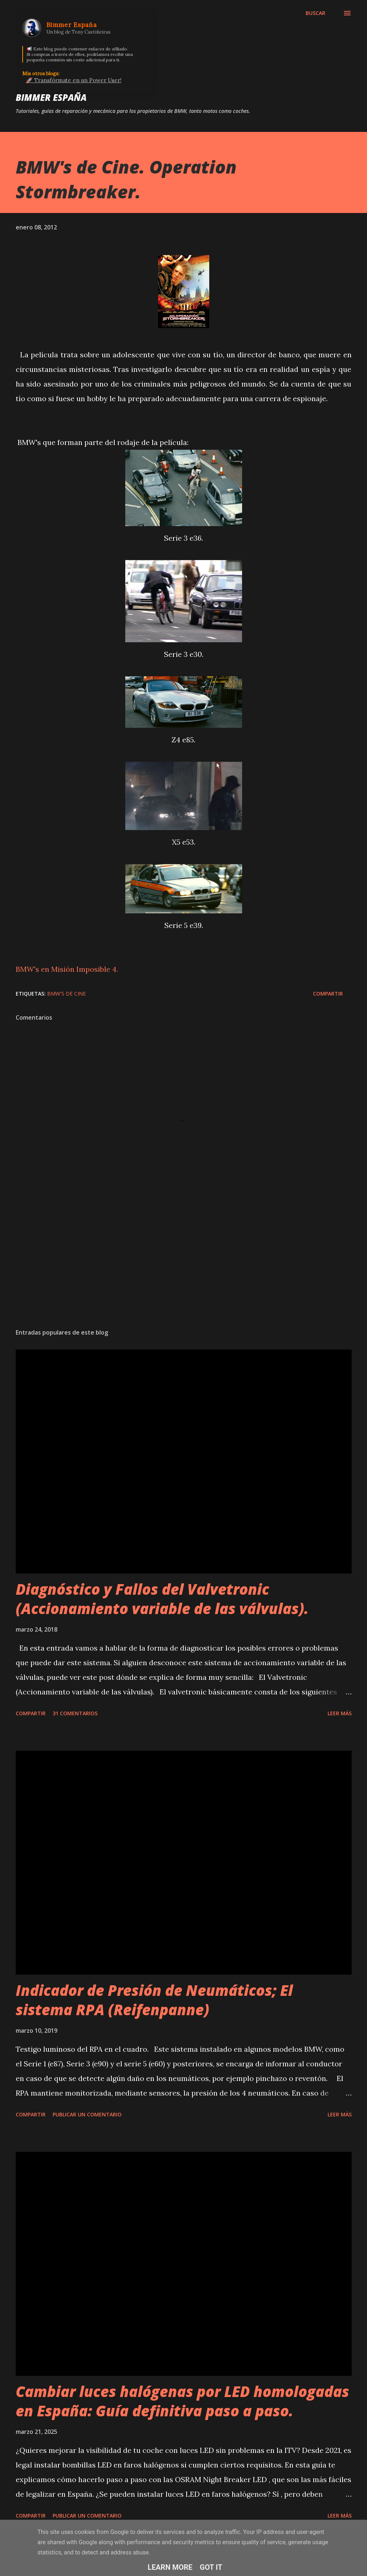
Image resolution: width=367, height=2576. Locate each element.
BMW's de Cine (66, 993)
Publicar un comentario (87, 2114)
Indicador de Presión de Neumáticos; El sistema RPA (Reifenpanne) (154, 2000)
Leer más (340, 1713)
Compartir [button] (328, 993)
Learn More (170, 2567)
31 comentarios (75, 1713)
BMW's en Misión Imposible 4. (67, 969)
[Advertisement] (184, 1265)
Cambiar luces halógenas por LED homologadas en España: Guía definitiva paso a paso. (182, 2401)
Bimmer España (51, 97)
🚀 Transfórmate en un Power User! (74, 80)
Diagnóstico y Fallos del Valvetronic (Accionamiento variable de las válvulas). (162, 1598)
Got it (211, 2567)
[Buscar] (315, 13)
